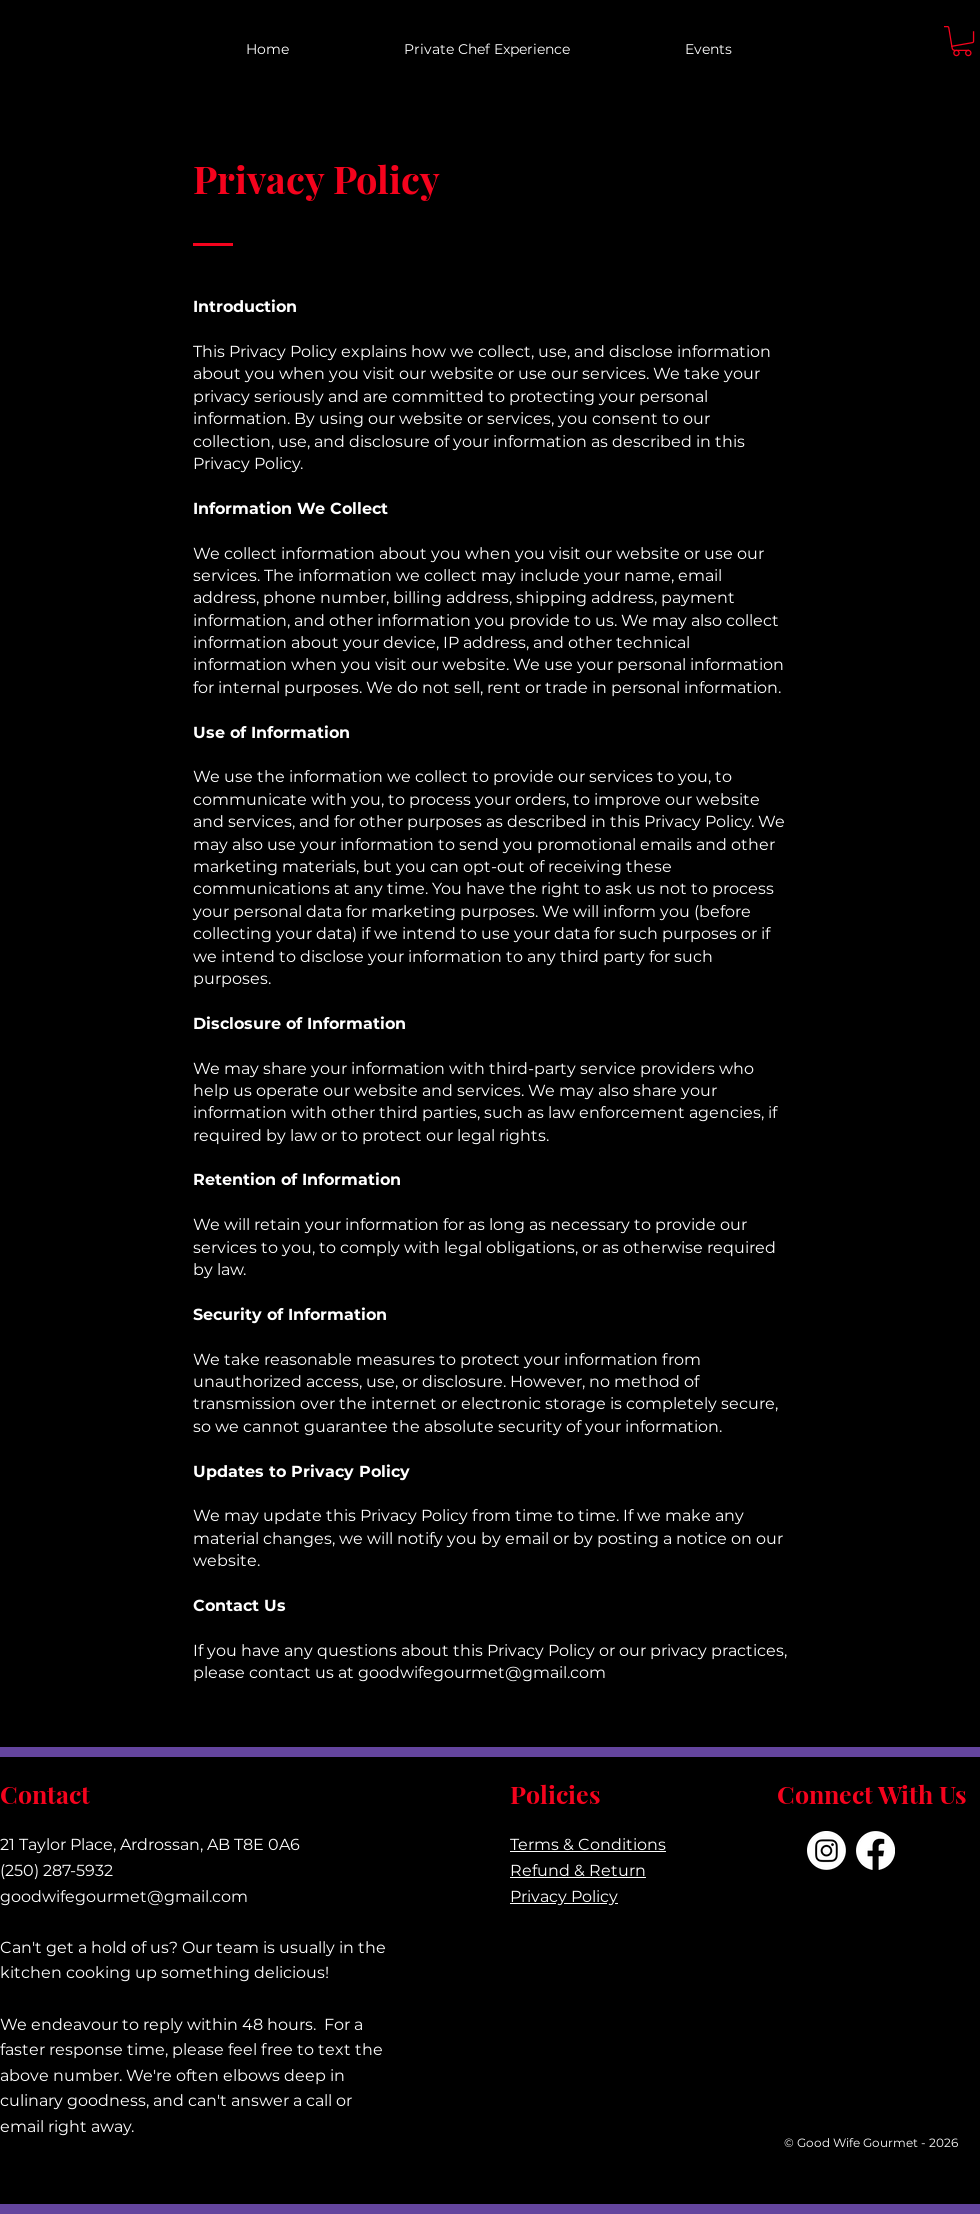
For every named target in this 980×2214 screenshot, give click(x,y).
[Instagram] (826, 1850)
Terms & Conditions (588, 1844)
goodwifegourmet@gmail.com (482, 1672)
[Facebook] (875, 1850)
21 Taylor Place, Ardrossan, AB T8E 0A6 (150, 1844)
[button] (962, 41)
